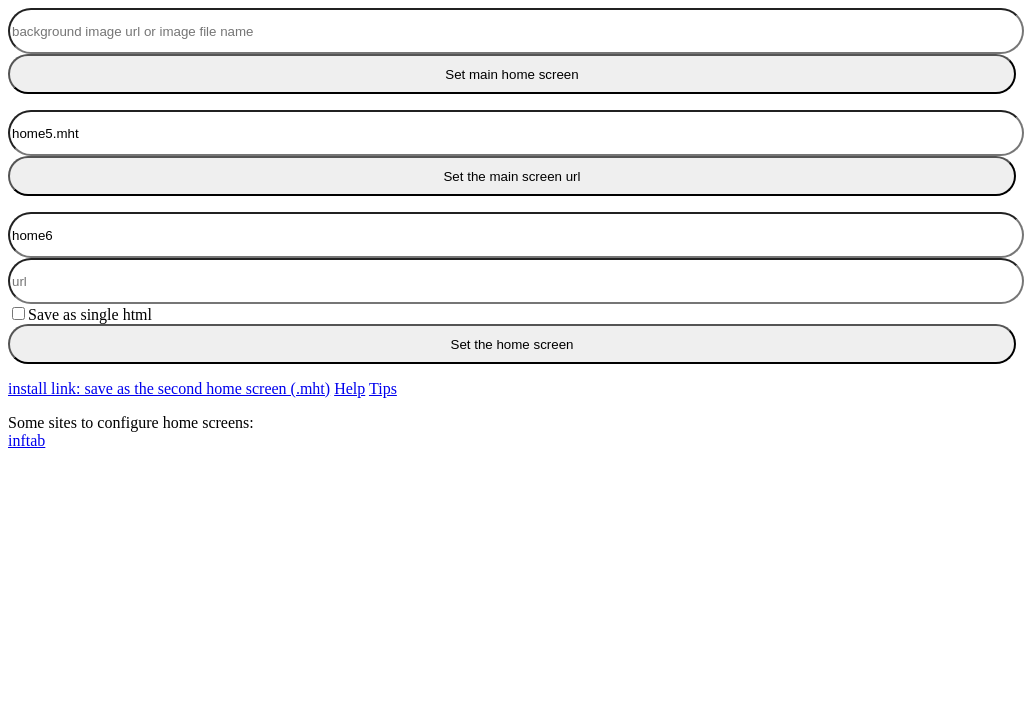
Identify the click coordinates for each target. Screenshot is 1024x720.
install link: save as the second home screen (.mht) (169, 388)
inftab (26, 440)
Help (349, 388)
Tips (383, 388)
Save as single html (82, 314)
